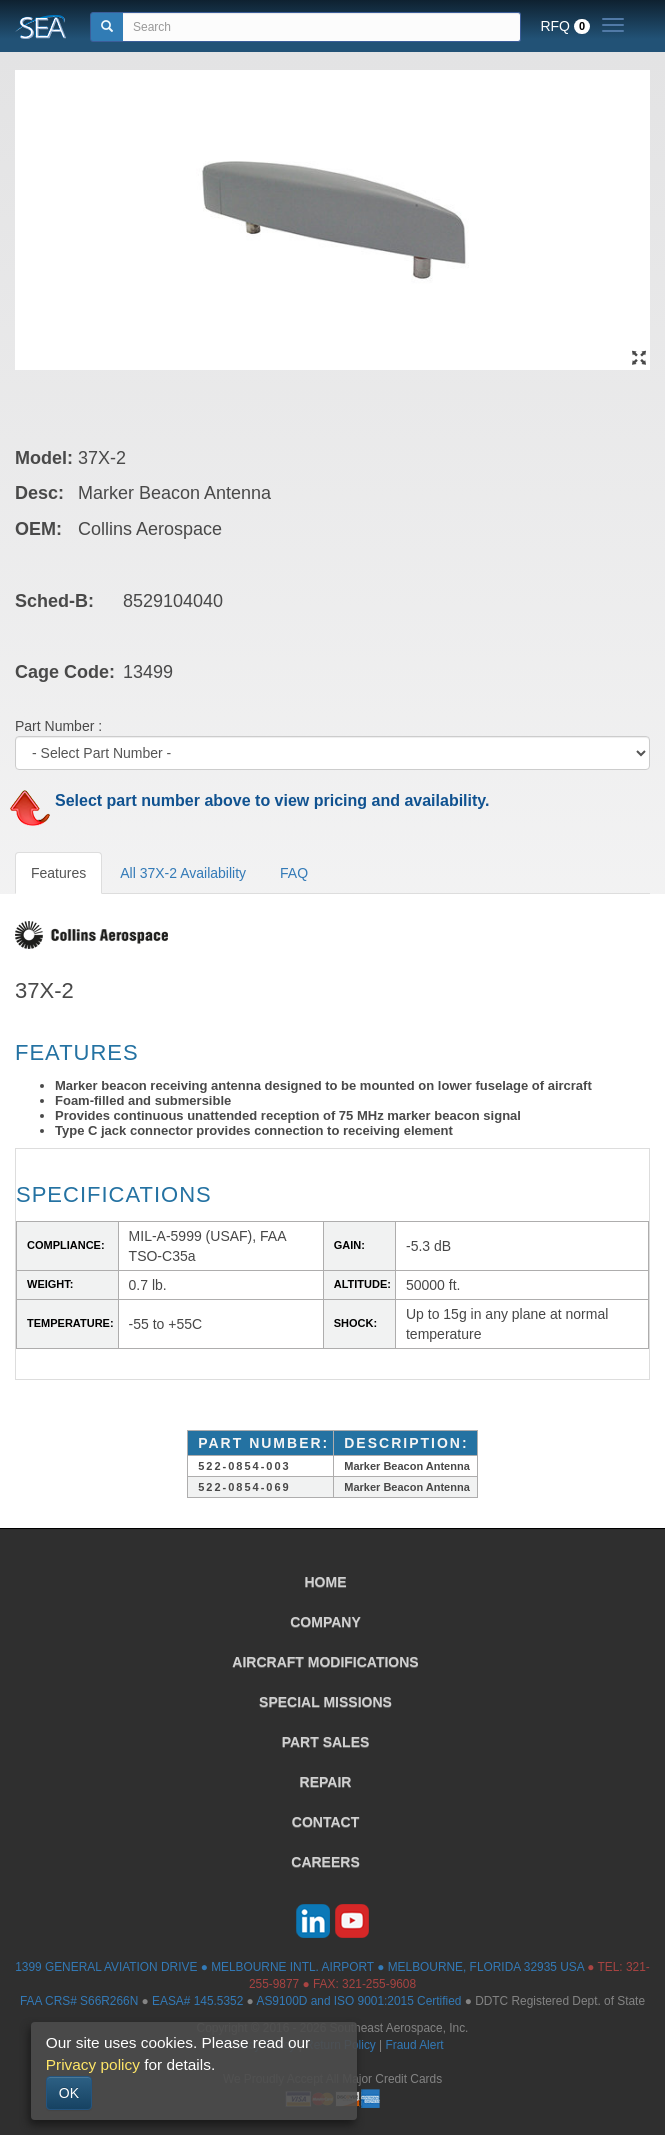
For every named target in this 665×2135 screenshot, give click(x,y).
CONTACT (325, 1822)
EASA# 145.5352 (197, 2001)
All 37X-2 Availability (183, 873)
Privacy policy (93, 2064)
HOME (326, 1582)
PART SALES (326, 1742)
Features (58, 873)
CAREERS (325, 1862)
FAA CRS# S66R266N (79, 2001)
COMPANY (325, 1622)
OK (69, 2093)
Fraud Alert (414, 2045)
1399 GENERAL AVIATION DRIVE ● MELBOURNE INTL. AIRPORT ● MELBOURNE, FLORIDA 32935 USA (299, 1967)
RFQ (565, 26)
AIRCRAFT (325, 1662)
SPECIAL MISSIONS (325, 1702)
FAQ (294, 873)
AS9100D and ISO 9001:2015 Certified (358, 2001)
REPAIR (326, 1782)
